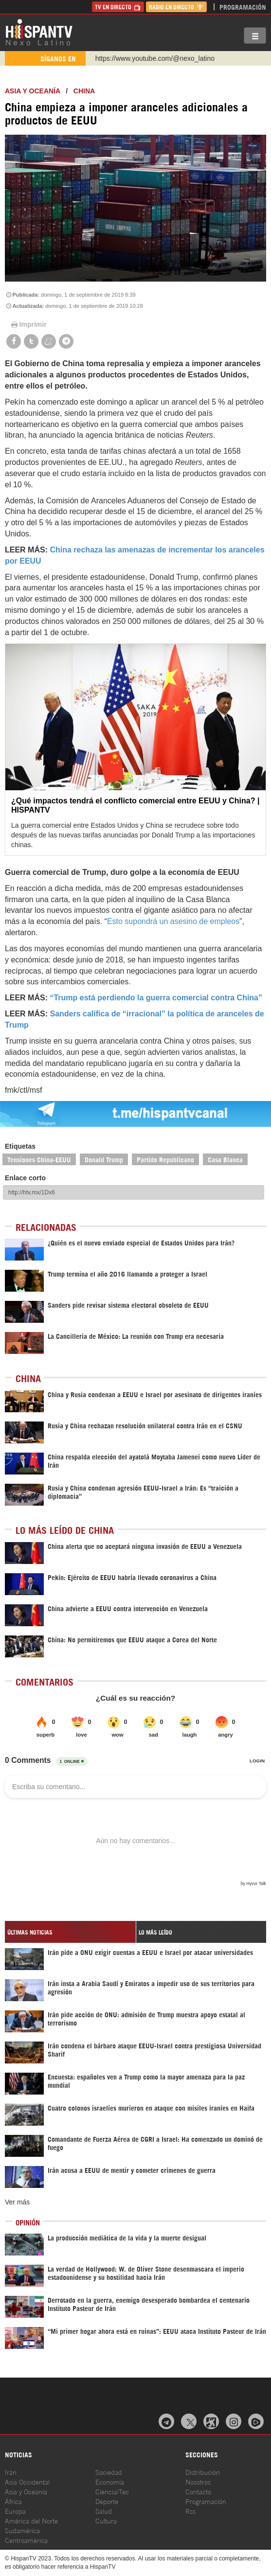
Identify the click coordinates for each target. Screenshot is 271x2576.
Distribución (202, 2471)
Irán (11, 2471)
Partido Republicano (165, 1159)
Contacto (198, 2491)
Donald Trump (104, 1159)
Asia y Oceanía (32, 91)
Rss (190, 2510)
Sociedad (108, 2471)
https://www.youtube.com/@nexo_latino (155, 58)
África (13, 2501)
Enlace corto (25, 1178)
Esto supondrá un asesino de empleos (173, 921)
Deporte (106, 2501)
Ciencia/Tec (112, 2491)
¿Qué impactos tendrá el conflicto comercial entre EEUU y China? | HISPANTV (135, 805)
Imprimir (28, 324)
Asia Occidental (27, 2481)
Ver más (17, 2202)
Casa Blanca (225, 1159)
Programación (242, 6)
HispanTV (39, 31)
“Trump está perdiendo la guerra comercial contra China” (156, 998)
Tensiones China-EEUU (39, 1159)
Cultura (106, 2520)
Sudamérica (22, 2530)
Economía (109, 2481)
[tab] (70, 1932)
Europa (15, 2510)
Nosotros (198, 2481)
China (84, 91)
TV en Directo (118, 6)
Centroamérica (26, 2539)
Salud (103, 2510)
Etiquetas (20, 1146)
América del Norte (31, 2520)
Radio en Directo (176, 6)
